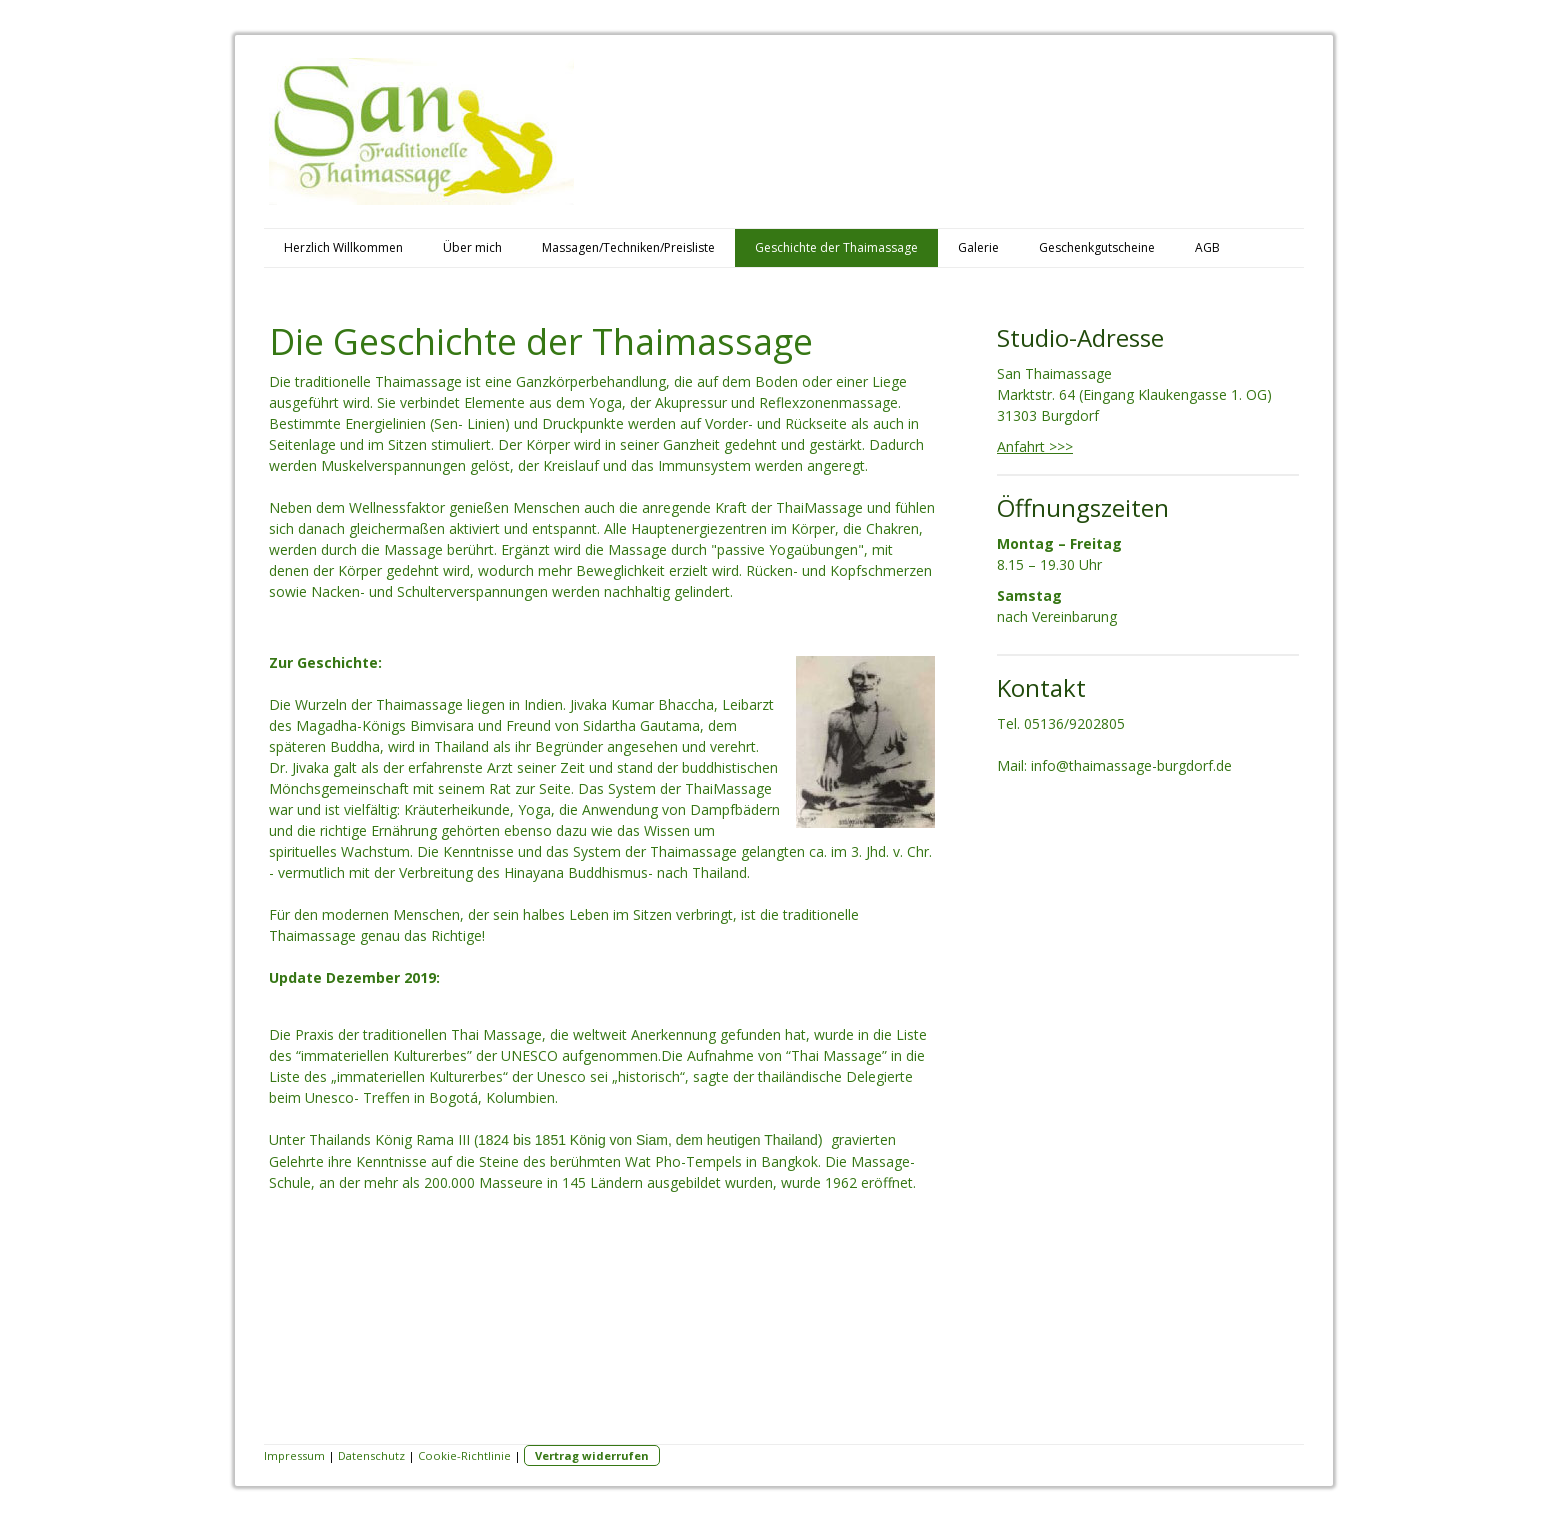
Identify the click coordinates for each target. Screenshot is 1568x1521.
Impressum (294, 1455)
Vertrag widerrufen (592, 1455)
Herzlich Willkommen (343, 247)
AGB (1207, 247)
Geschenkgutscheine (1097, 247)
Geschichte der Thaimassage (836, 247)
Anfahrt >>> (1035, 446)
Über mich (472, 247)
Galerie (978, 247)
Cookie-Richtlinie (464, 1455)
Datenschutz (371, 1455)
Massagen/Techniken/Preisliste (628, 247)
